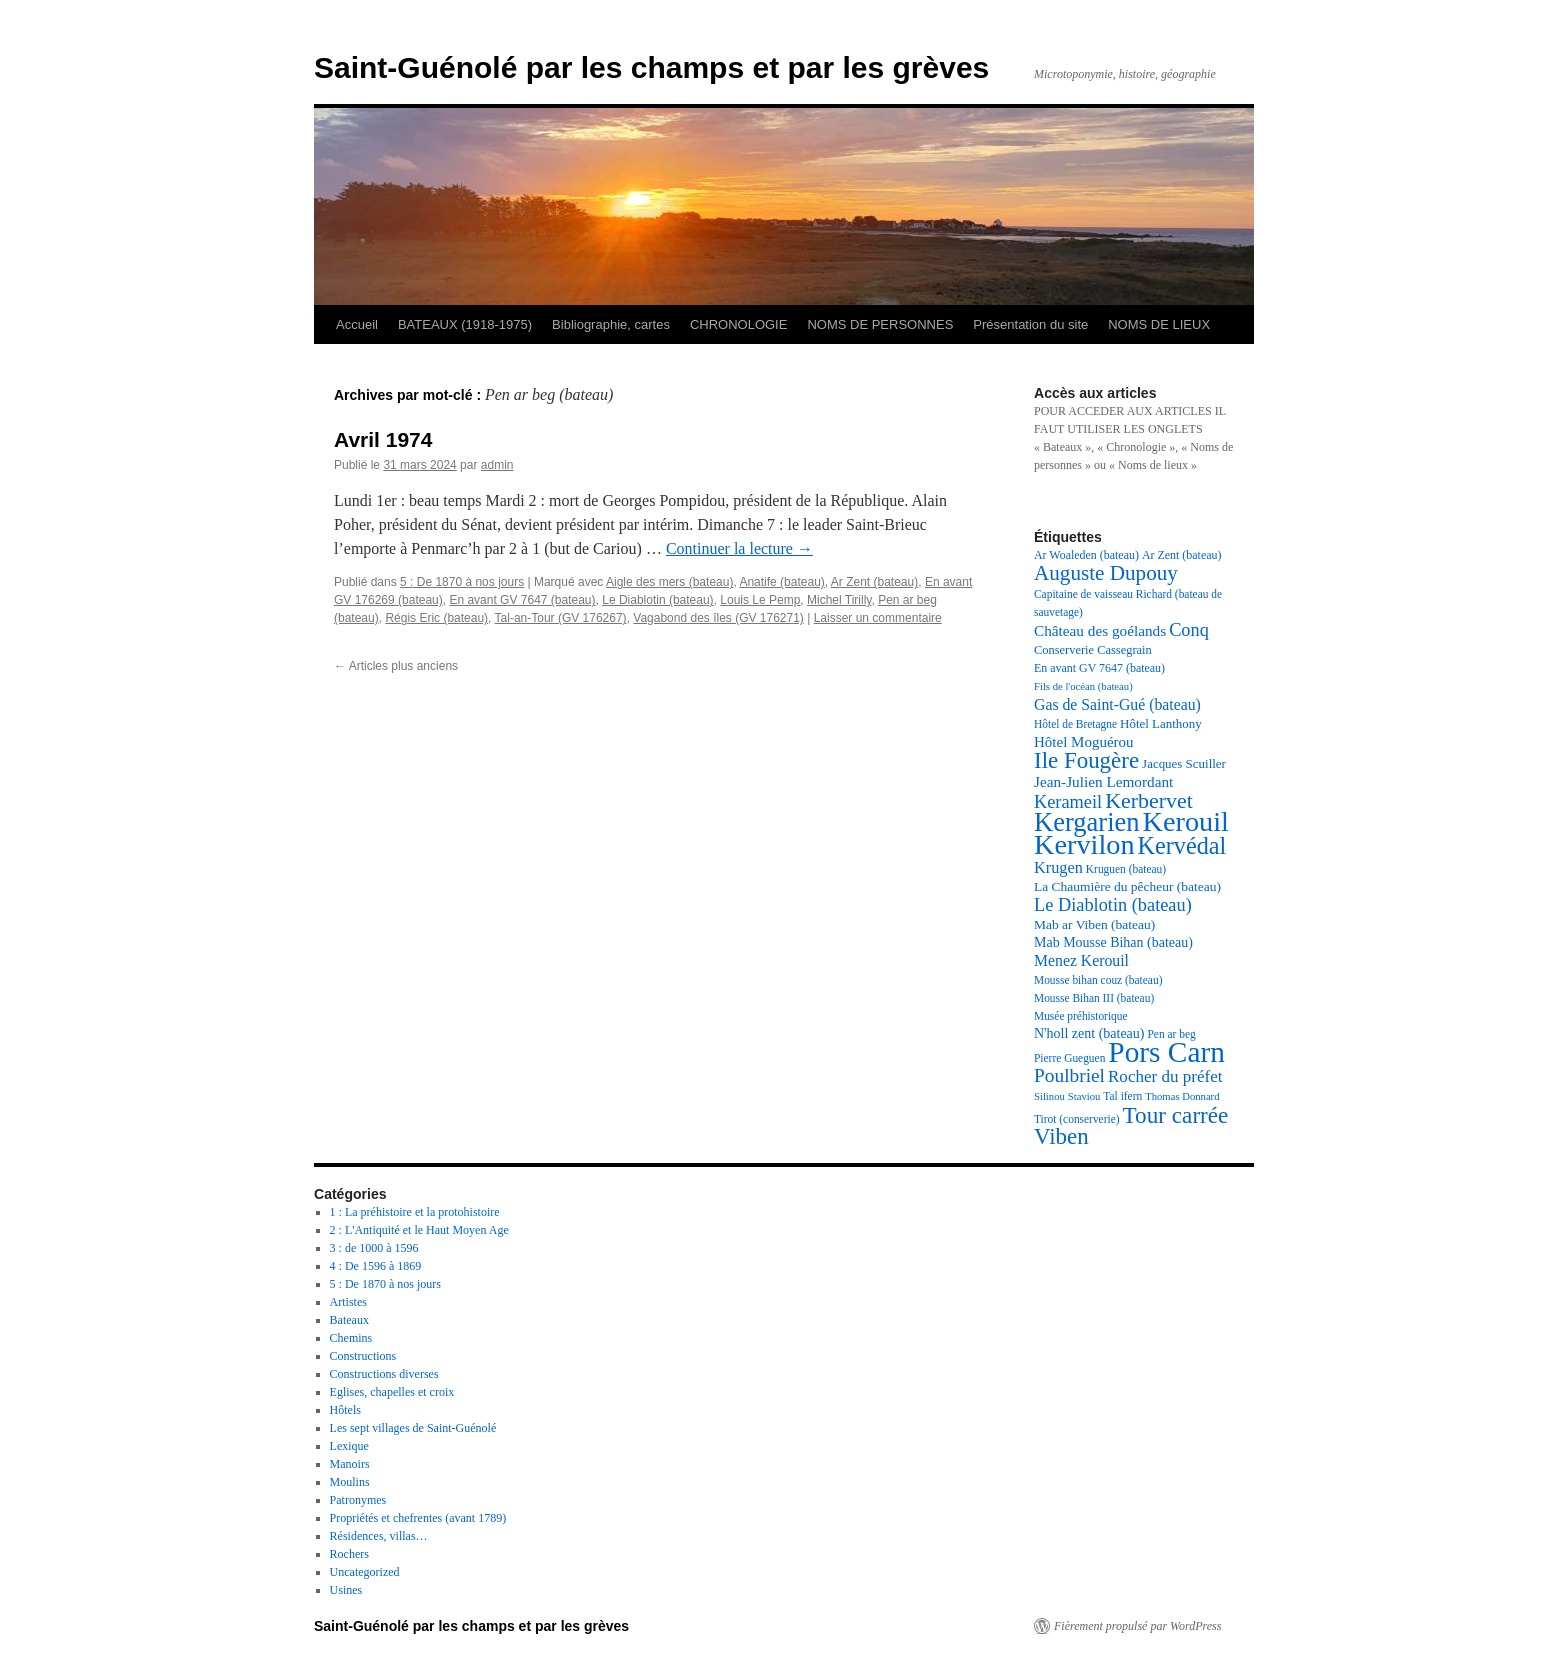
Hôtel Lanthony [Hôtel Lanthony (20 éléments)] (1161, 723)
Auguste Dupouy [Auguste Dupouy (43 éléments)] (1106, 573)
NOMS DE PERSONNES (880, 324)
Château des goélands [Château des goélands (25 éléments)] (1100, 630)
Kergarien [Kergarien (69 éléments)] (1087, 822)
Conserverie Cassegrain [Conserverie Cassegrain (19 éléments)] (1093, 650)
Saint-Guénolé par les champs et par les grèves (651, 67)
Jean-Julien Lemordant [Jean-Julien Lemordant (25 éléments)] (1103, 781)
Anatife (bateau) (781, 582)
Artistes (348, 1302)
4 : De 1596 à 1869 (376, 1266)
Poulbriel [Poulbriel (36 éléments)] (1069, 1075)
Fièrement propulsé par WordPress (1137, 1626)
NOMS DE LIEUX (1159, 324)
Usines (346, 1590)
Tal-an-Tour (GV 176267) (561, 618)
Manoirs (350, 1464)
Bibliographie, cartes (611, 324)
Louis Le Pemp (760, 600)
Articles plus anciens (396, 666)
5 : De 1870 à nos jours (462, 582)
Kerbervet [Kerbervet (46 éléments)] (1149, 800)
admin (497, 465)
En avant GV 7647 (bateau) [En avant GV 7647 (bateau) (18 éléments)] (1099, 668)
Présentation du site (1030, 324)
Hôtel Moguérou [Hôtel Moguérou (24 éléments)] (1084, 742)
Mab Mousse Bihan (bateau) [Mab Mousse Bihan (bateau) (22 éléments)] (1113, 942)
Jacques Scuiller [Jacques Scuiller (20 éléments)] (1184, 763)
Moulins (350, 1482)
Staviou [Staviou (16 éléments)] (1084, 1096)
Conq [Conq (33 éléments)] (1189, 630)
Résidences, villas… (379, 1536)
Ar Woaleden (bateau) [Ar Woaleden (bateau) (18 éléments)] (1086, 555)
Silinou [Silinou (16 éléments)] (1049, 1096)
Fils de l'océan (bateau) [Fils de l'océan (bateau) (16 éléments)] (1083, 686)
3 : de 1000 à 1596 (374, 1248)
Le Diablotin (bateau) (657, 600)
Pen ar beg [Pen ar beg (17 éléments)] (1171, 1034)
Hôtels (345, 1410)
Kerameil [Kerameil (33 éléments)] (1068, 802)
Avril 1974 (383, 439)
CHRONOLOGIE (739, 324)
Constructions (363, 1356)
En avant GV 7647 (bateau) (522, 600)
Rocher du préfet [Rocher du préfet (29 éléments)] (1165, 1076)
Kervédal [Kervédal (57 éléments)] (1182, 845)
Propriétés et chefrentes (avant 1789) (418, 1518)
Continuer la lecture (739, 548)
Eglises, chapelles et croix (392, 1392)
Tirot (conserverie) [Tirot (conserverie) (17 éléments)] (1077, 1119)
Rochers (349, 1554)
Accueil (357, 324)
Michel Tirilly (839, 600)
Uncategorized (365, 1572)
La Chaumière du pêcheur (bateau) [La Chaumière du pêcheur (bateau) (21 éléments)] (1127, 886)
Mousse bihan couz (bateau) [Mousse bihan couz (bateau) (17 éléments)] (1098, 980)
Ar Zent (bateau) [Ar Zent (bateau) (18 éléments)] (1182, 555)
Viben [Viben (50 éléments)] (1061, 1136)
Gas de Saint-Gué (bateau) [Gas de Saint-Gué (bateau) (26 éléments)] (1117, 704)
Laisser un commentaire (878, 618)
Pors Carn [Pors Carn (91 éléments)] (1166, 1052)
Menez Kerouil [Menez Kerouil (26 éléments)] (1081, 960)
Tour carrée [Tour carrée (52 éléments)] (1176, 1115)
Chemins (351, 1338)
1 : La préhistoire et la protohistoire (415, 1212)
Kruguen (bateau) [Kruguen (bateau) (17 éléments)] (1126, 869)
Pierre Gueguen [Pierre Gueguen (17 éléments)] (1069, 1058)
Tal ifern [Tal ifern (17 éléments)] (1122, 1096)
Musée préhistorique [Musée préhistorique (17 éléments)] (1081, 1016)
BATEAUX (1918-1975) (465, 324)
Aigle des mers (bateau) (669, 582)
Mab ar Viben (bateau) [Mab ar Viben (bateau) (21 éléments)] (1094, 924)
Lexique (349, 1446)
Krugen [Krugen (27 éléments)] (1058, 867)
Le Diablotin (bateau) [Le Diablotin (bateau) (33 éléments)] (1113, 905)
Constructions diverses (384, 1374)
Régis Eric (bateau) (436, 618)
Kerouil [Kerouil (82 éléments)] (1186, 821)
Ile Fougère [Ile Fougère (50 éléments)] (1086, 760)
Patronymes (358, 1500)
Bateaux (349, 1320)
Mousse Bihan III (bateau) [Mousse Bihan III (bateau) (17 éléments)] (1094, 998)
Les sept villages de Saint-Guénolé (413, 1428)
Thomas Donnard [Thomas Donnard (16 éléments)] (1182, 1096)
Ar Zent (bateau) (874, 582)
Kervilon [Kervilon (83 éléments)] (1084, 844)
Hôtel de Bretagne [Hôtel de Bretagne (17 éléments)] (1075, 724)
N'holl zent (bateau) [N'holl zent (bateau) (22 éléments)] (1089, 1033)
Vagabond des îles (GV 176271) (718, 618)
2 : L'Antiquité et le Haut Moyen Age (419, 1230)
